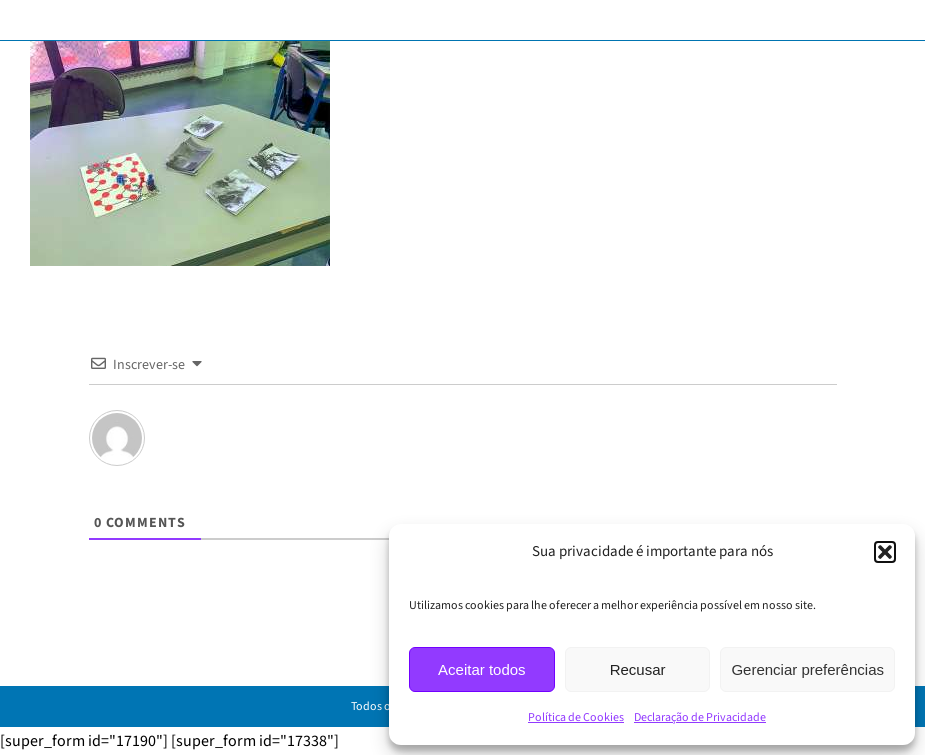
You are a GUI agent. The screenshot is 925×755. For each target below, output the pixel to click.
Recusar (638, 669)
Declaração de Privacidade (700, 717)
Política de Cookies (576, 717)
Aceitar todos (482, 669)
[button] (885, 552)
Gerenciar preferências (807, 669)
